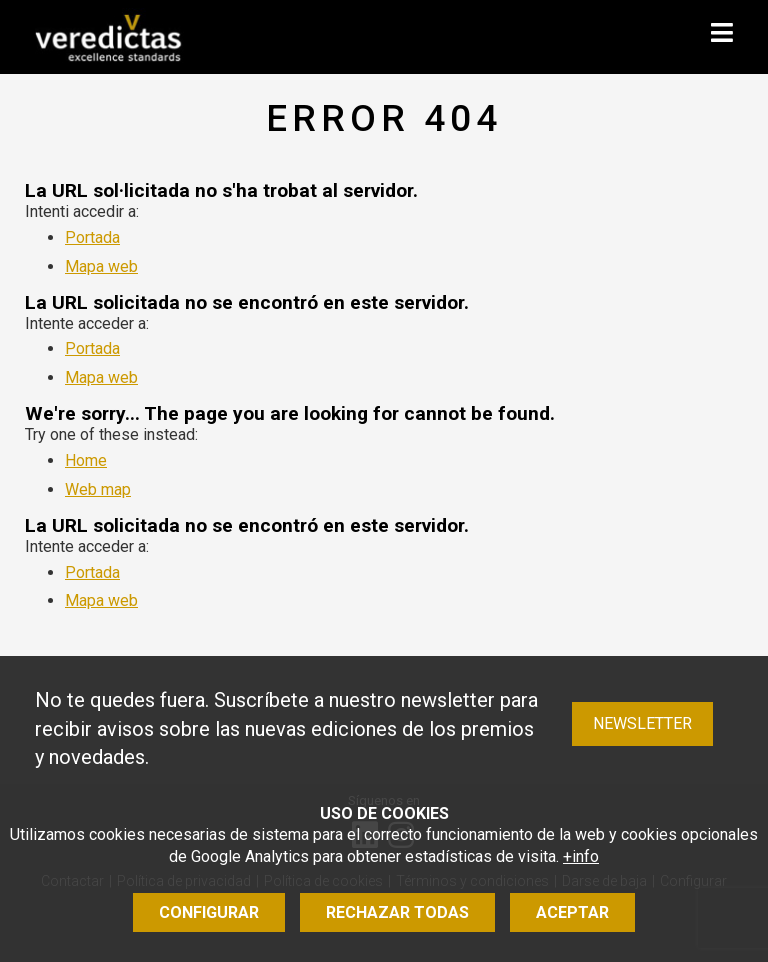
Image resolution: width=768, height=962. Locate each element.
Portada (92, 237)
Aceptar (572, 912)
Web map (98, 489)
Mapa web (101, 266)
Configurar (209, 912)
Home (86, 460)
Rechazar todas (397, 912)
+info (581, 856)
